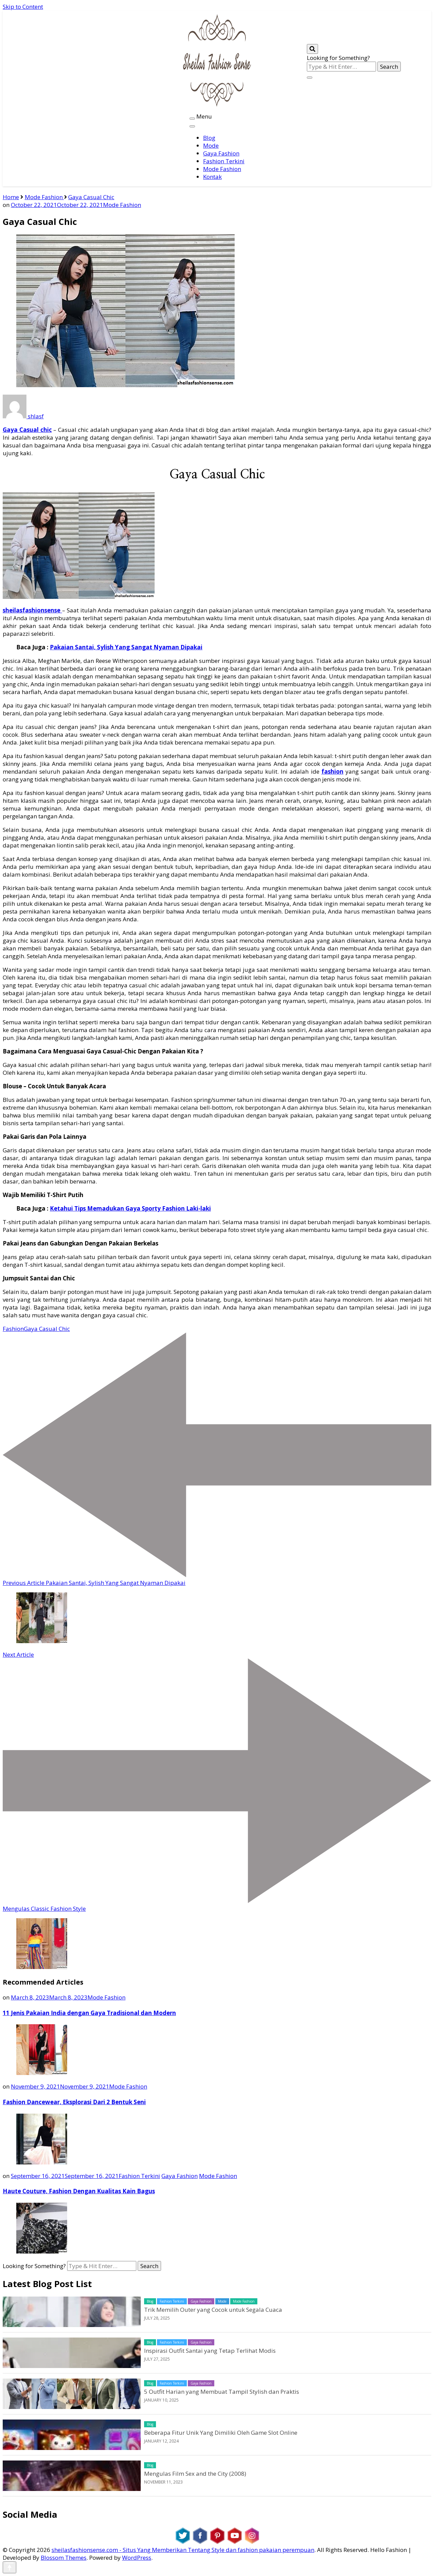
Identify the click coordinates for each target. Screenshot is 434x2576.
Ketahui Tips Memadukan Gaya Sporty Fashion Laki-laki (130, 1208)
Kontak (212, 177)
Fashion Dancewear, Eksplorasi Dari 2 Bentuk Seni (74, 2102)
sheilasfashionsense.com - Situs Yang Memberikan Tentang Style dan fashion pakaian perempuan (183, 2550)
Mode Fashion (222, 169)
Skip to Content (23, 7)
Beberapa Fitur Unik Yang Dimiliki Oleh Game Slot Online (220, 2432)
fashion (332, 771)
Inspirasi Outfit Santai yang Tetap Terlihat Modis (210, 2350)
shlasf (23, 416)
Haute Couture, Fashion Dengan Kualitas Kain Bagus (79, 2191)
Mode (211, 145)
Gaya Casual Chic (47, 1329)
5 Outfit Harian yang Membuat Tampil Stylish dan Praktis (221, 2391)
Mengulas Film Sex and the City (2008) (195, 2473)
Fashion (13, 1329)
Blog (209, 138)
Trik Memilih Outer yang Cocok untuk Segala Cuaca (213, 2309)
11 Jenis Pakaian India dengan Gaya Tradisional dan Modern (89, 2013)
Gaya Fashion (221, 153)
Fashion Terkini (223, 161)
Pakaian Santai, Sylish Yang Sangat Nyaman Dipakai (126, 647)
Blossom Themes (63, 2557)
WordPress (136, 2557)
